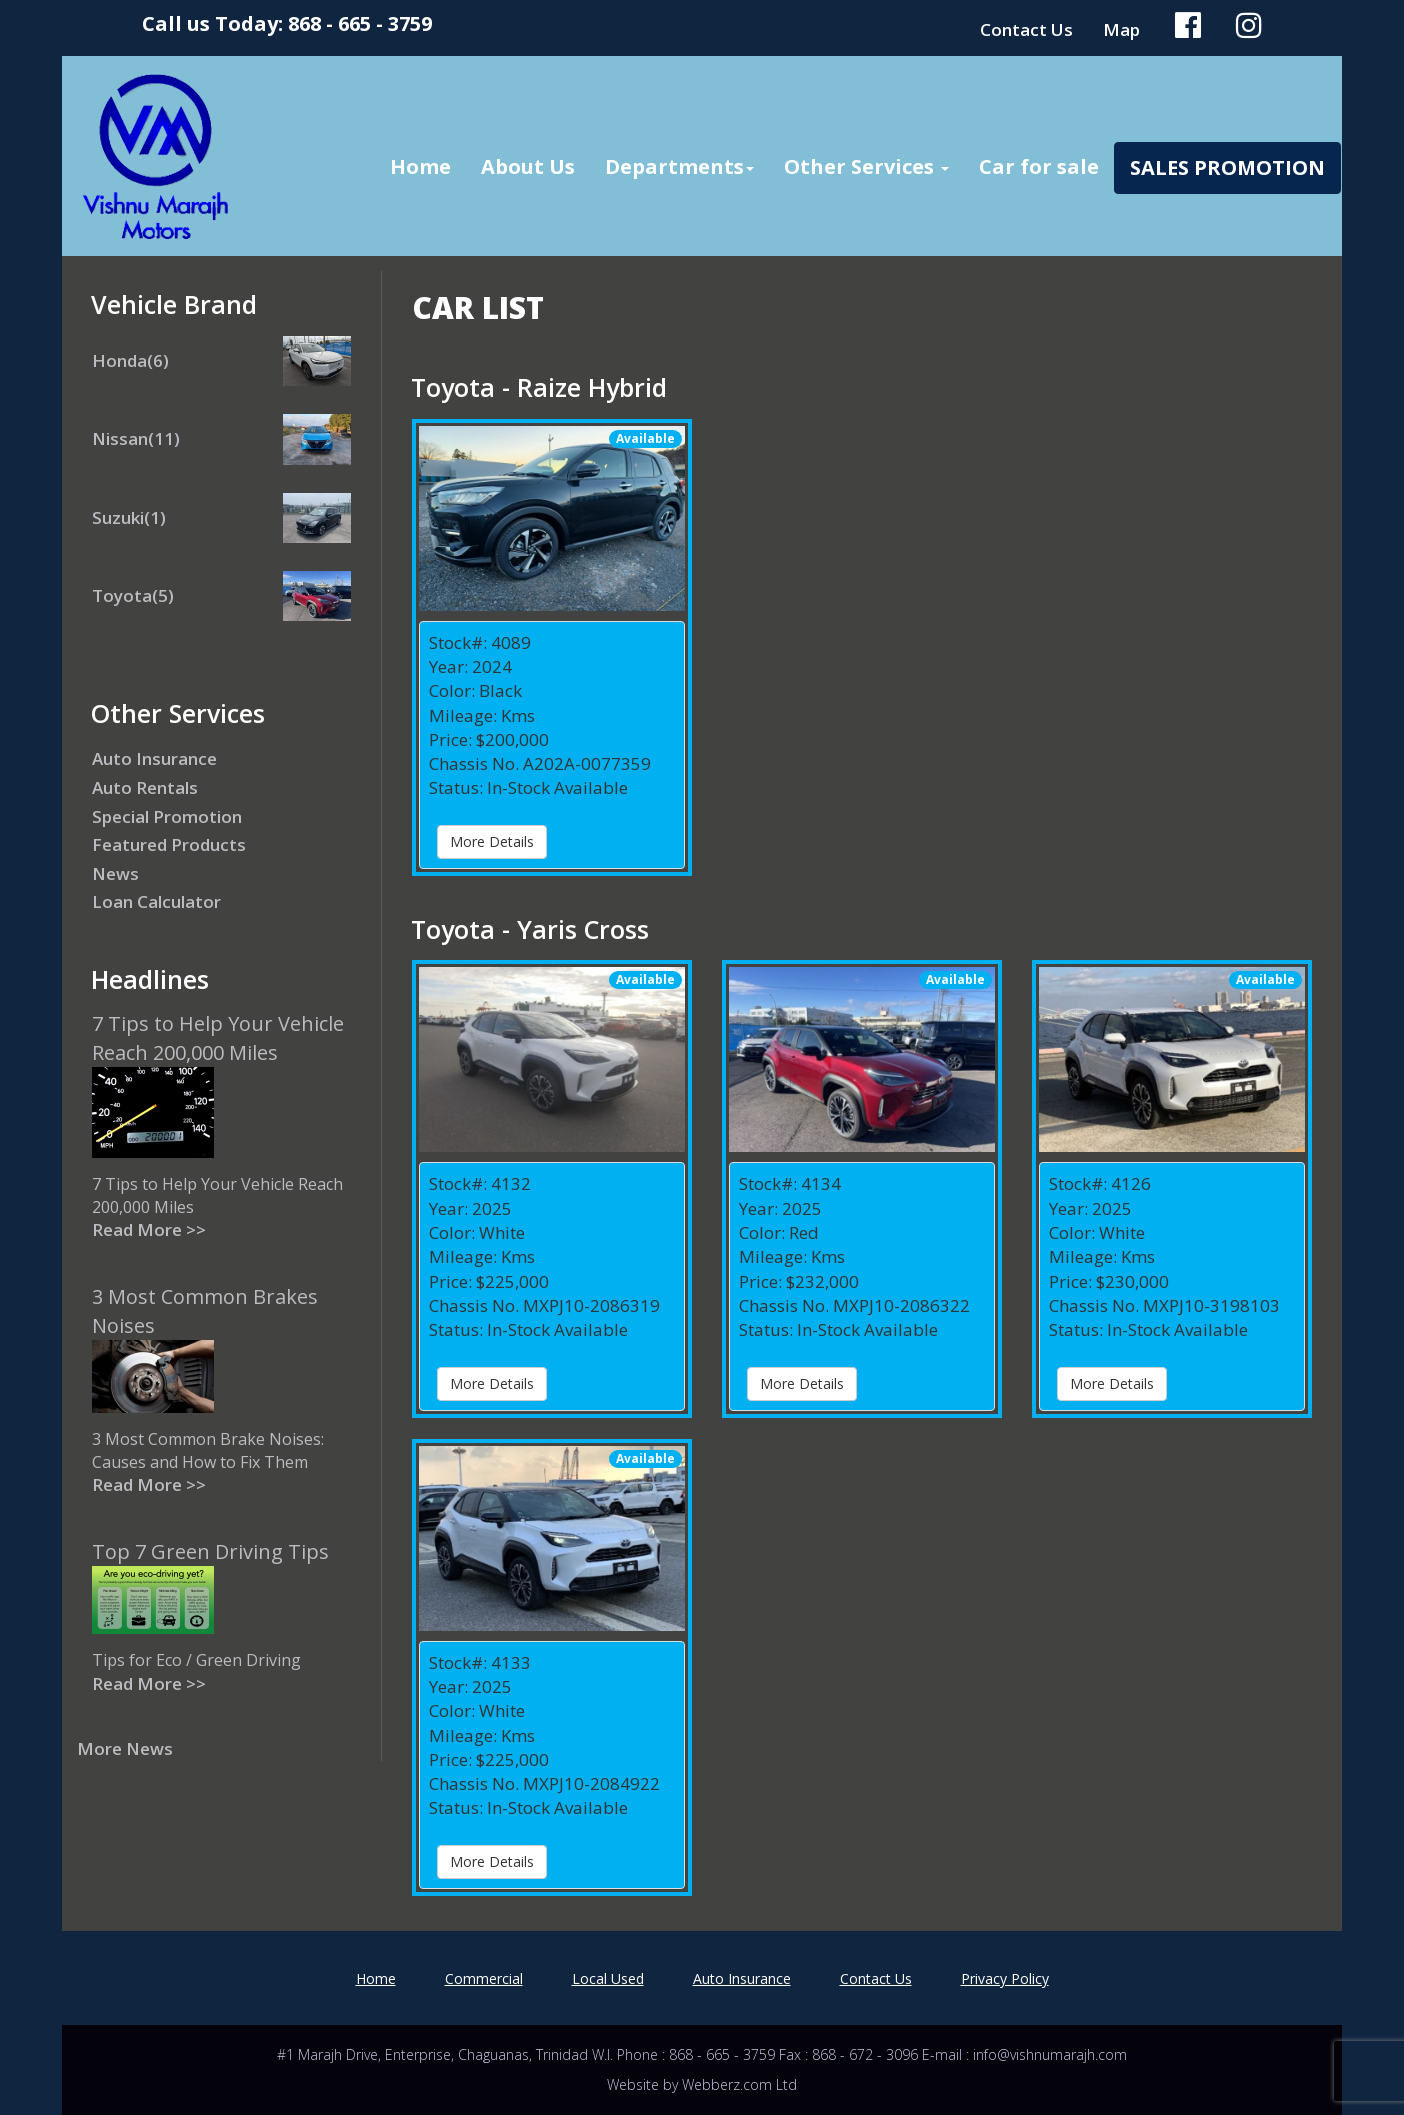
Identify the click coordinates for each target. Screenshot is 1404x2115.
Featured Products (169, 844)
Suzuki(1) (129, 517)
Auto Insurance (154, 758)
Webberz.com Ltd (739, 2084)
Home (420, 166)
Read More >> (149, 1229)
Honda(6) (130, 360)
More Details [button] (492, 841)
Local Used (608, 1978)
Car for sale (1039, 166)
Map (1121, 29)
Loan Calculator (156, 901)
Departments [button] (679, 166)
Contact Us (1026, 29)
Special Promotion (167, 816)
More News (125, 1748)
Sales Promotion (1227, 167)
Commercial (484, 1978)
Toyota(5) (133, 595)
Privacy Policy (1005, 1978)
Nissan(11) (136, 438)
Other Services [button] (866, 166)
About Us (528, 166)
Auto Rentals (145, 787)
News (115, 873)
